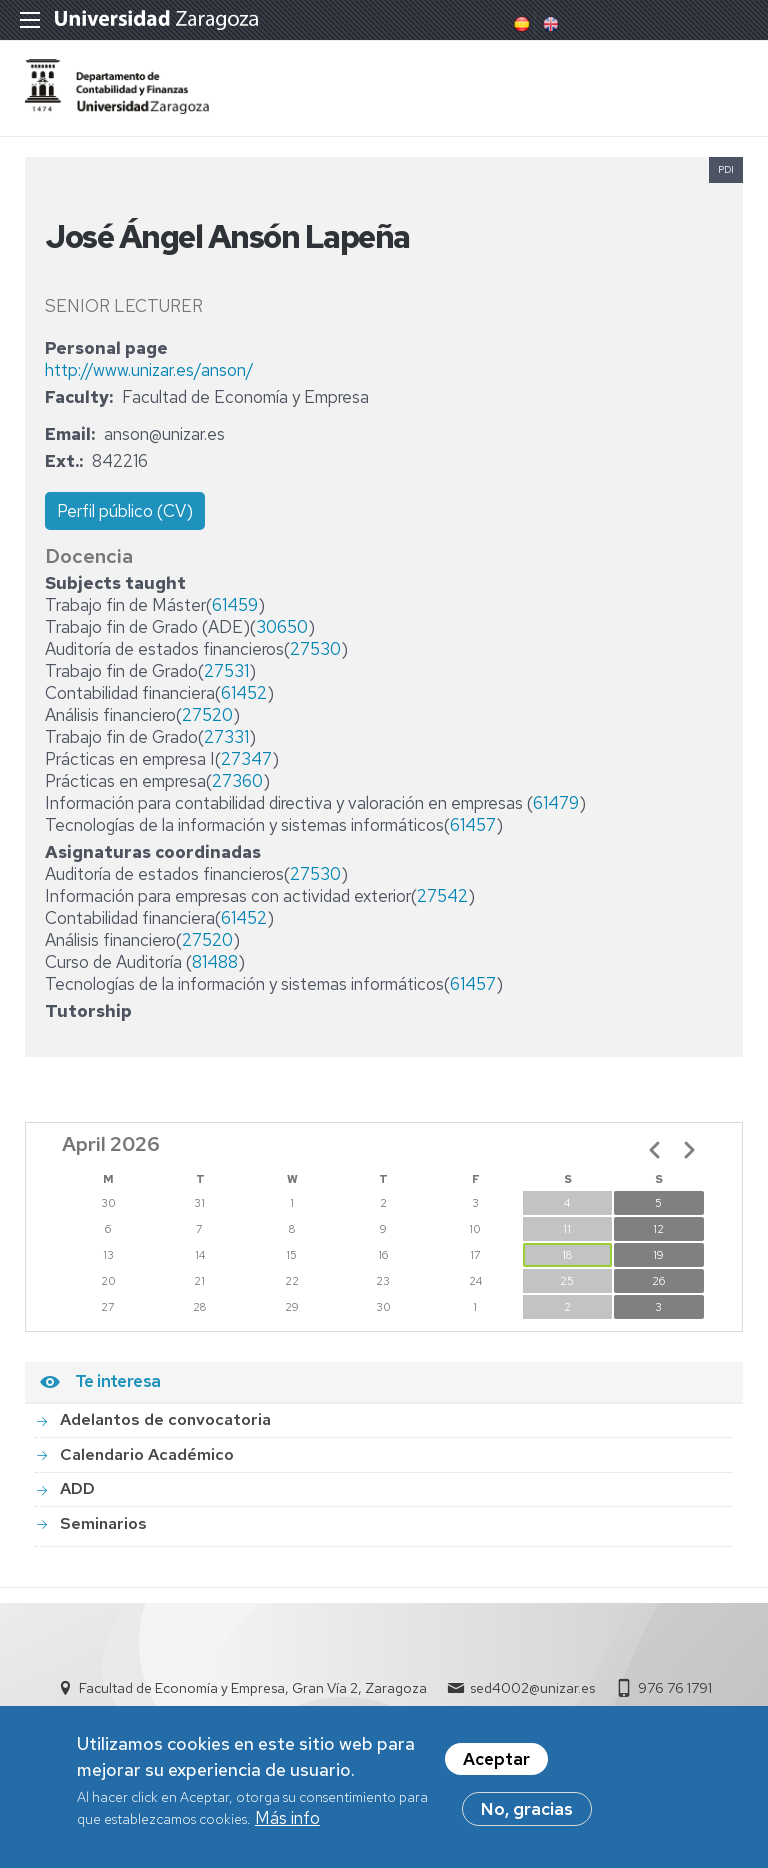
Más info (287, 1823)
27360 (237, 781)
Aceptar (496, 1764)
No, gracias (527, 1814)
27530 (315, 649)
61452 (244, 693)
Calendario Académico (147, 1454)
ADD (77, 1488)
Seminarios (103, 1523)
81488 (215, 962)
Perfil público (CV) (125, 511)
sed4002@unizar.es (532, 1688)
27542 (442, 896)
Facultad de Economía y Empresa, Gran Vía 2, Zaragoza (253, 1688)
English (549, 24)
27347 (246, 759)
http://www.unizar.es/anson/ (149, 370)
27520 (207, 715)
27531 (226, 671)
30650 (282, 627)
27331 (226, 737)
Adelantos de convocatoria (165, 1419)
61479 (556, 803)
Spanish (520, 24)
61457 (473, 825)
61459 (235, 605)
